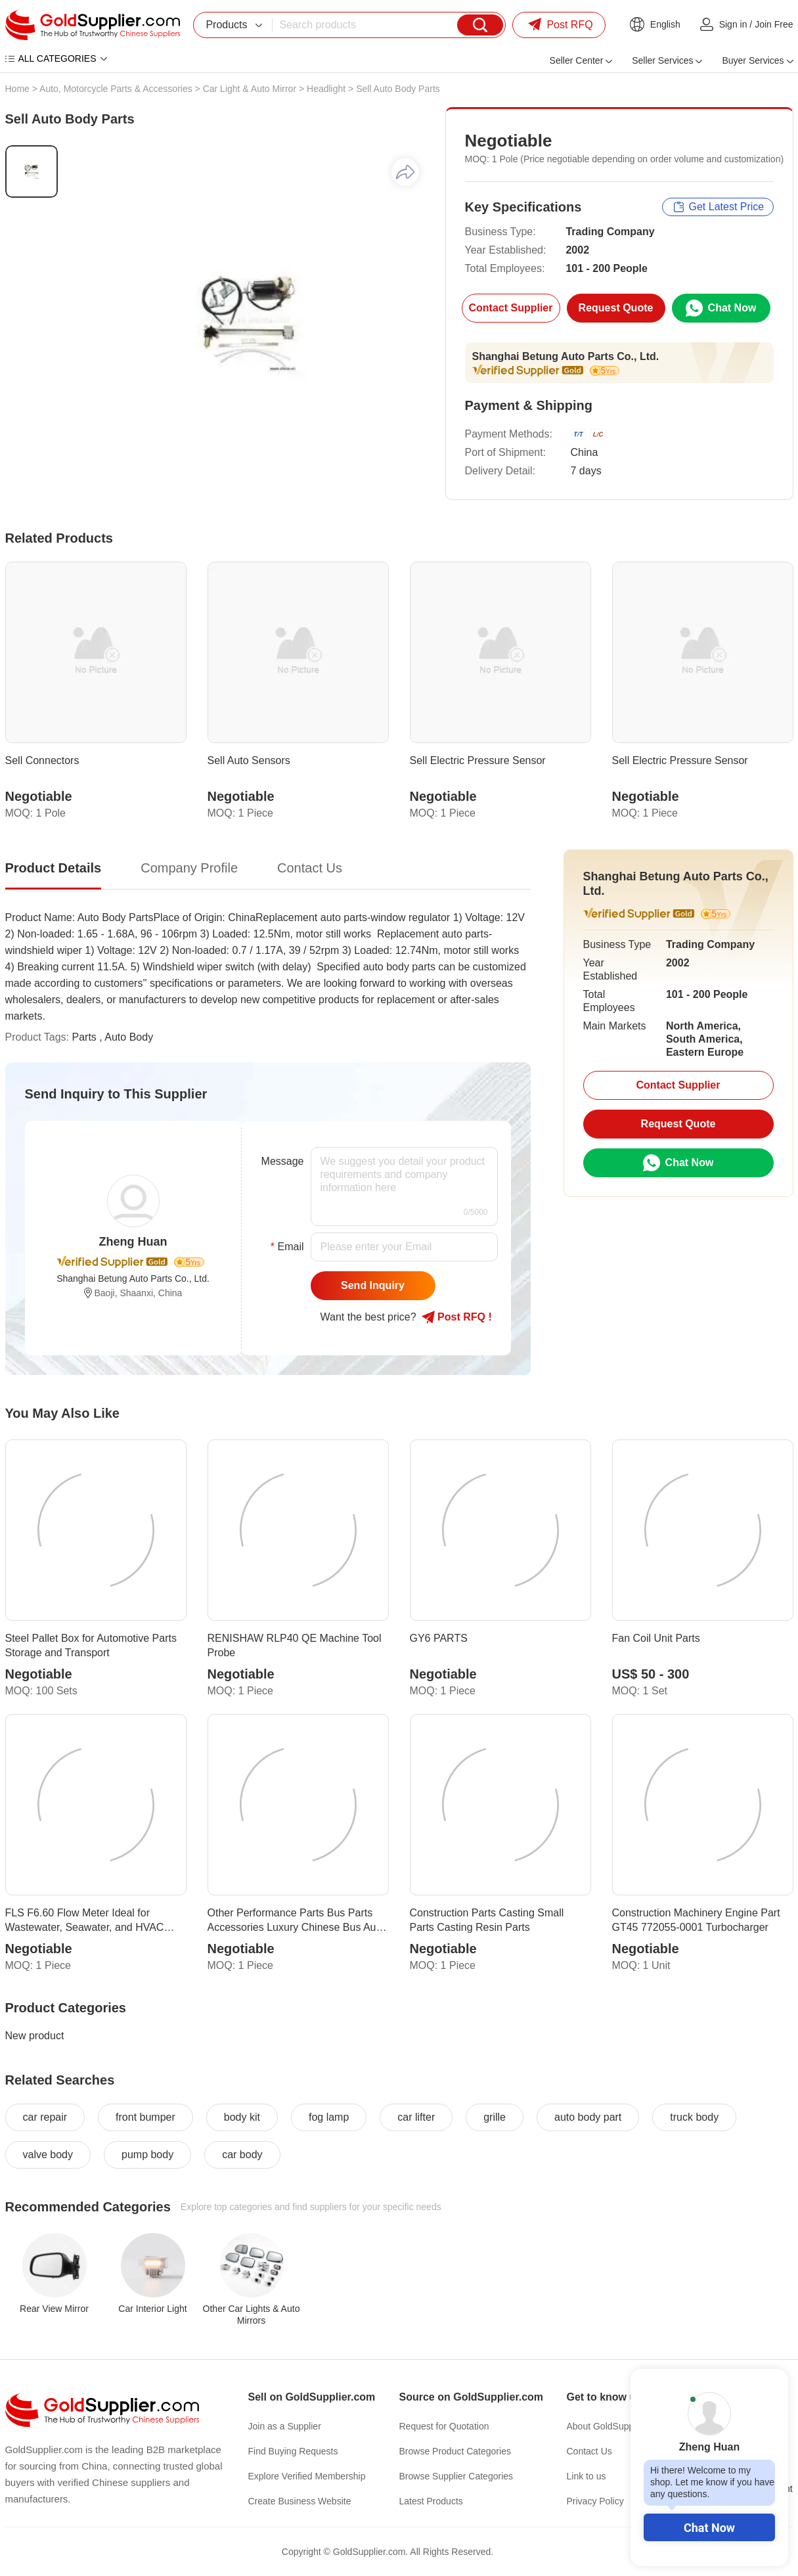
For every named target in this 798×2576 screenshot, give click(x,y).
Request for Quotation (444, 2426)
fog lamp (329, 2117)
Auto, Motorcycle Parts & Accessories (115, 88)
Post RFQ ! (457, 1317)
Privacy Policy (595, 2501)
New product (34, 2035)
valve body (48, 2154)
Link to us (586, 2476)
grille (494, 2117)
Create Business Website (299, 2501)
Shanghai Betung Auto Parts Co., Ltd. (565, 356)
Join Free (774, 24)
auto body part (587, 2117)
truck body (694, 2117)
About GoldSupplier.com (616, 2426)
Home (17, 88)
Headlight (326, 88)
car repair (45, 2117)
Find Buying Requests (293, 2451)
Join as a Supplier (284, 2426)
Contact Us (589, 2451)
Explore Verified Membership (307, 2476)
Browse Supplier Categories (456, 2476)
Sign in (733, 24)
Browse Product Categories (455, 2451)
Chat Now (709, 2528)
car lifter (416, 2117)
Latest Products (431, 2501)
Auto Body (128, 1037)
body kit (242, 2117)
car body (242, 2154)
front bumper (145, 2117)
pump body (147, 2154)
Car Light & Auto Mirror (249, 88)
